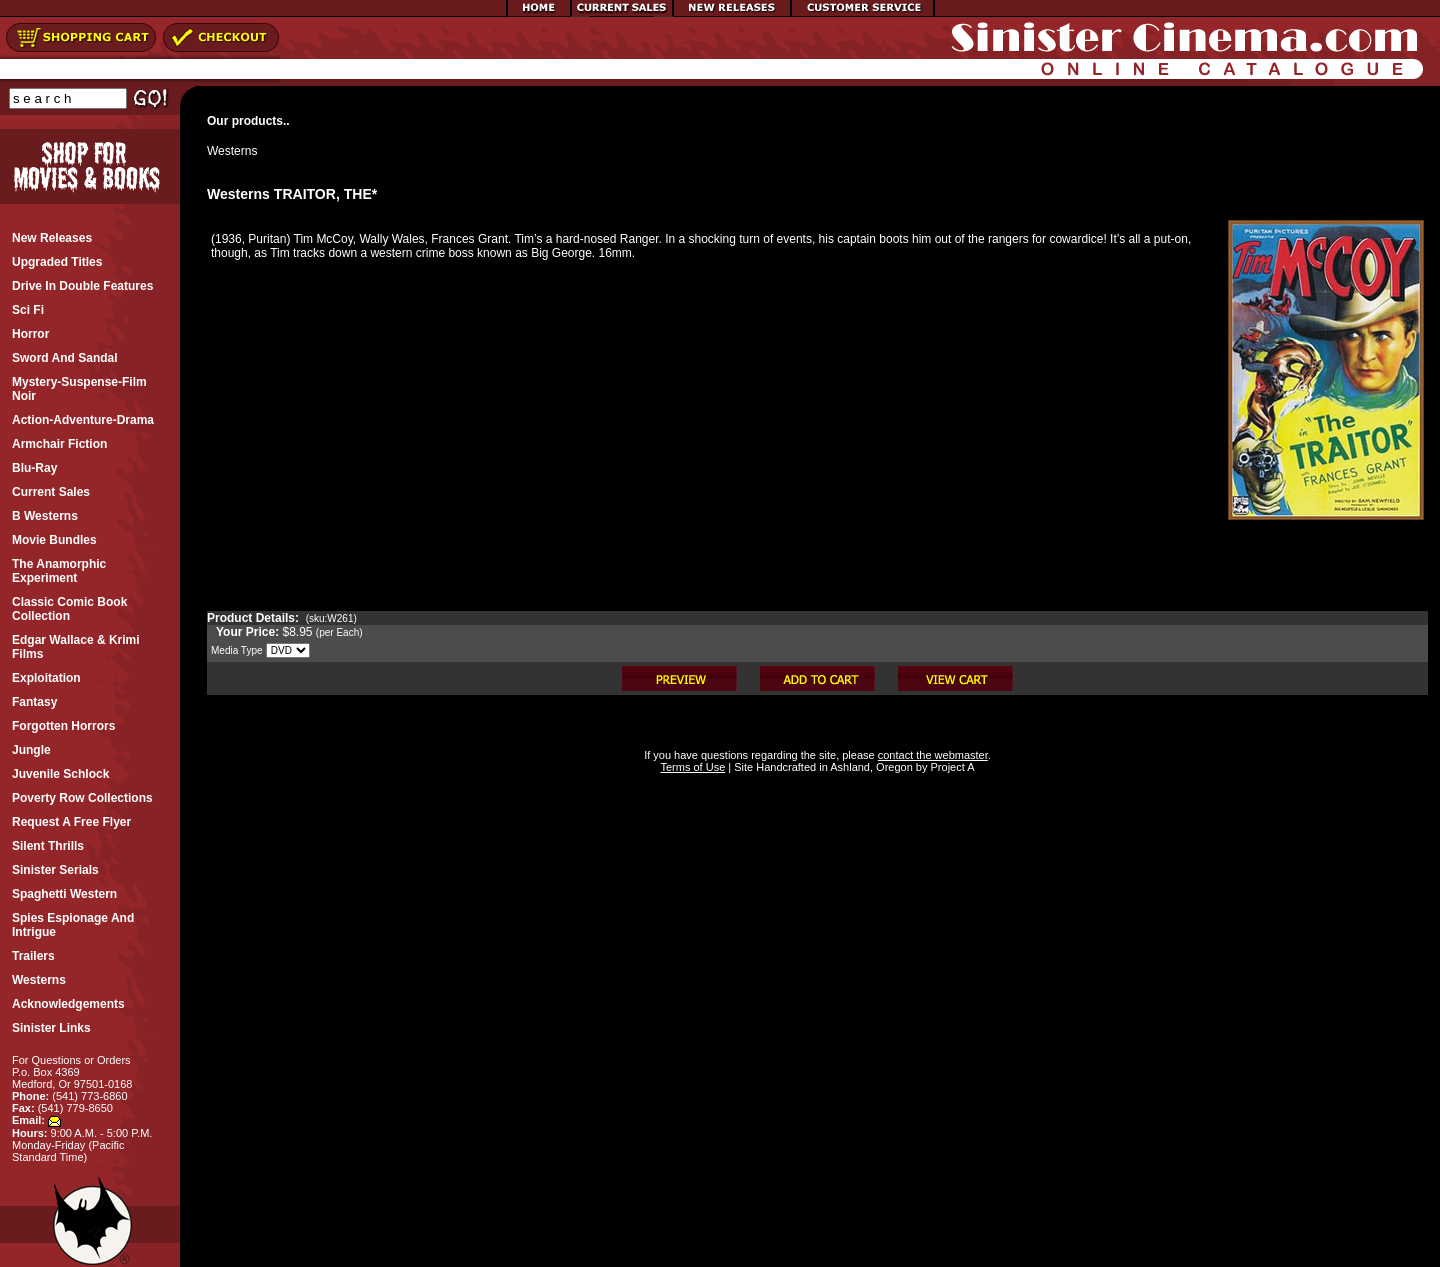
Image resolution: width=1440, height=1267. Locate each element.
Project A (950, 767)
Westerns (232, 151)
